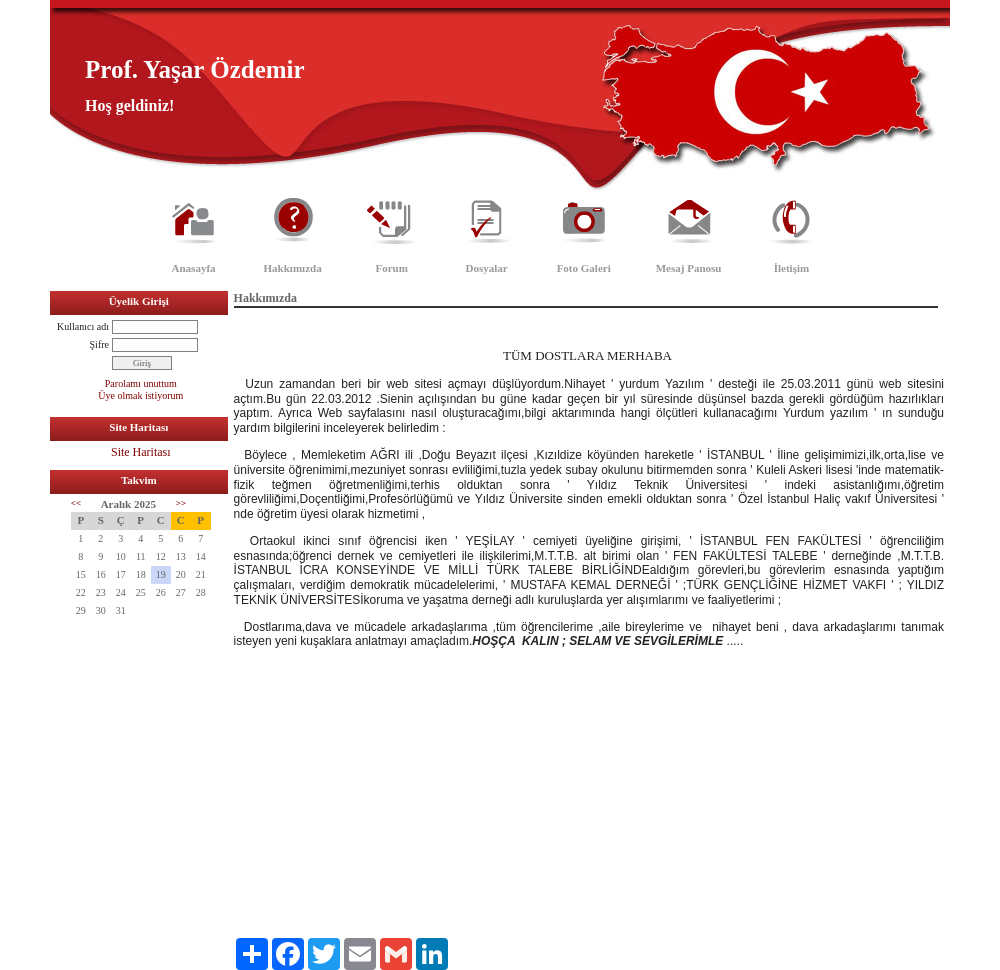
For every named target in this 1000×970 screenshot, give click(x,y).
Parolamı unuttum (141, 383)
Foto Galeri (584, 268)
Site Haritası (141, 452)
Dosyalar (487, 268)
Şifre (99, 344)
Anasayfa (194, 268)
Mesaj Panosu (689, 268)
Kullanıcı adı (83, 326)
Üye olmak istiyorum (140, 395)
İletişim (791, 268)
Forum (391, 268)
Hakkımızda (293, 268)
